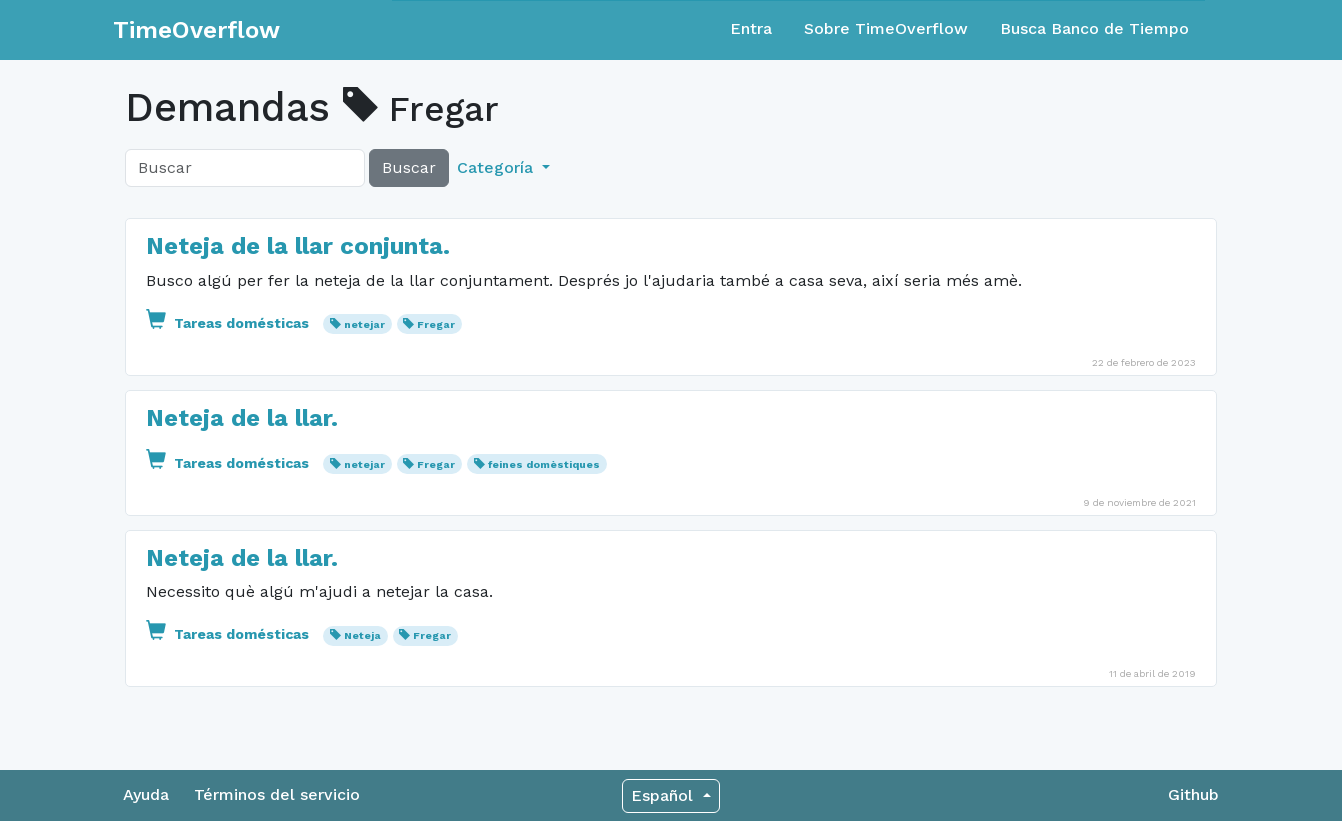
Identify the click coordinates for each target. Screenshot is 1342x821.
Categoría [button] (497, 167)
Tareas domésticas (229, 323)
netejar (364, 324)
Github (1193, 794)
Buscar (409, 167)
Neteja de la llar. (242, 418)
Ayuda (146, 794)
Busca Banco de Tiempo (1094, 28)
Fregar (436, 324)
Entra (751, 28)
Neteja (362, 635)
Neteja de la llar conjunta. (298, 246)
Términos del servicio (277, 794)
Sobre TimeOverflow (886, 28)
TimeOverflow (196, 30)
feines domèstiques (544, 464)
